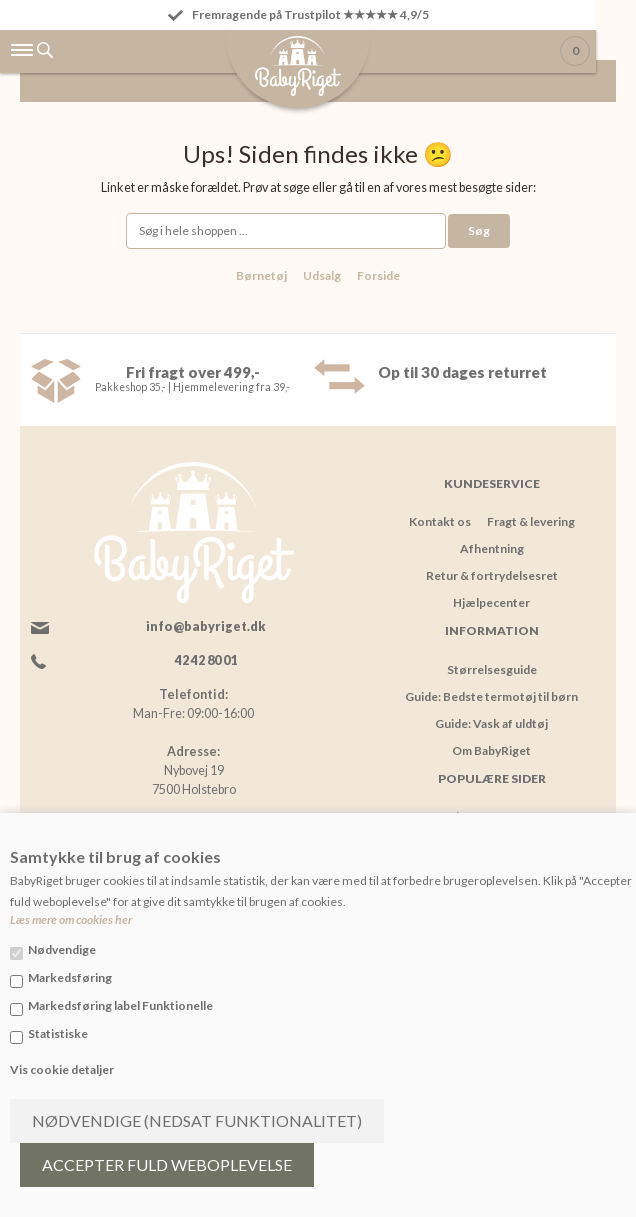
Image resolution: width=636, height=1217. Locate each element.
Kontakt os (440, 521)
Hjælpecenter (491, 602)
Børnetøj (261, 275)
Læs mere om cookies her (71, 919)
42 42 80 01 (206, 660)
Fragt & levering (531, 521)
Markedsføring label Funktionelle (120, 1005)
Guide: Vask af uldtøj (491, 723)
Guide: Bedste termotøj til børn (491, 696)
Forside (378, 275)
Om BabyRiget (491, 750)
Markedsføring (70, 977)
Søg (479, 230)
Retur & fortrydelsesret (492, 575)
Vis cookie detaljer (62, 1069)
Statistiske (58, 1033)
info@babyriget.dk (206, 626)
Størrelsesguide (492, 669)
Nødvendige (62, 949)
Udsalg (322, 275)
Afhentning (492, 548)
